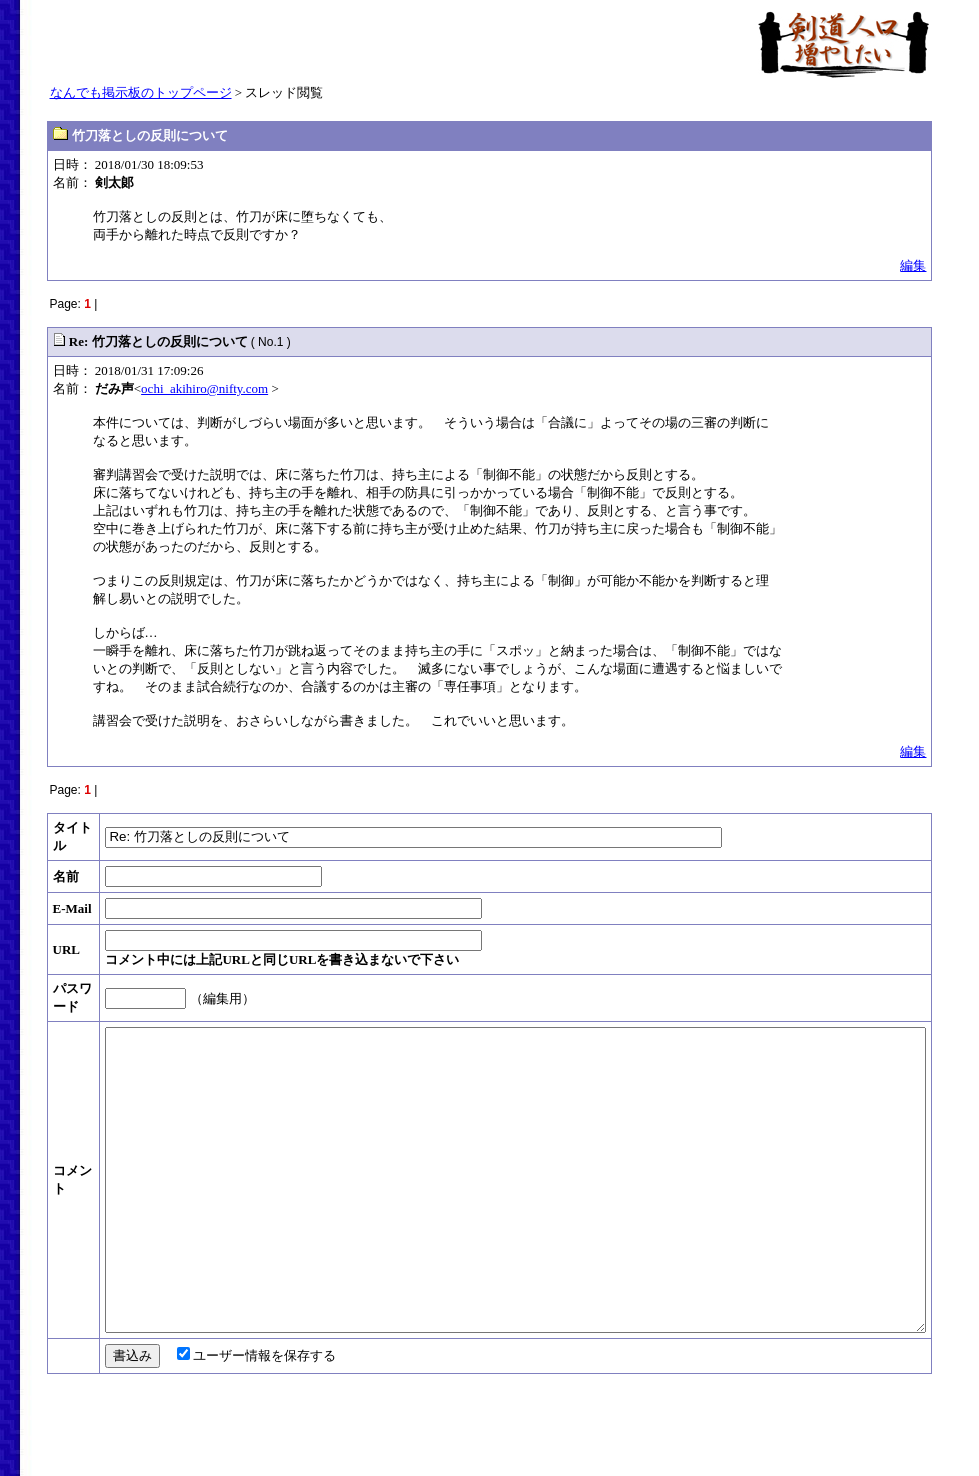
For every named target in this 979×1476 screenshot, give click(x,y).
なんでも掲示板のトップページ (141, 92)
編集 (913, 265)
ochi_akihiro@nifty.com (204, 388)
